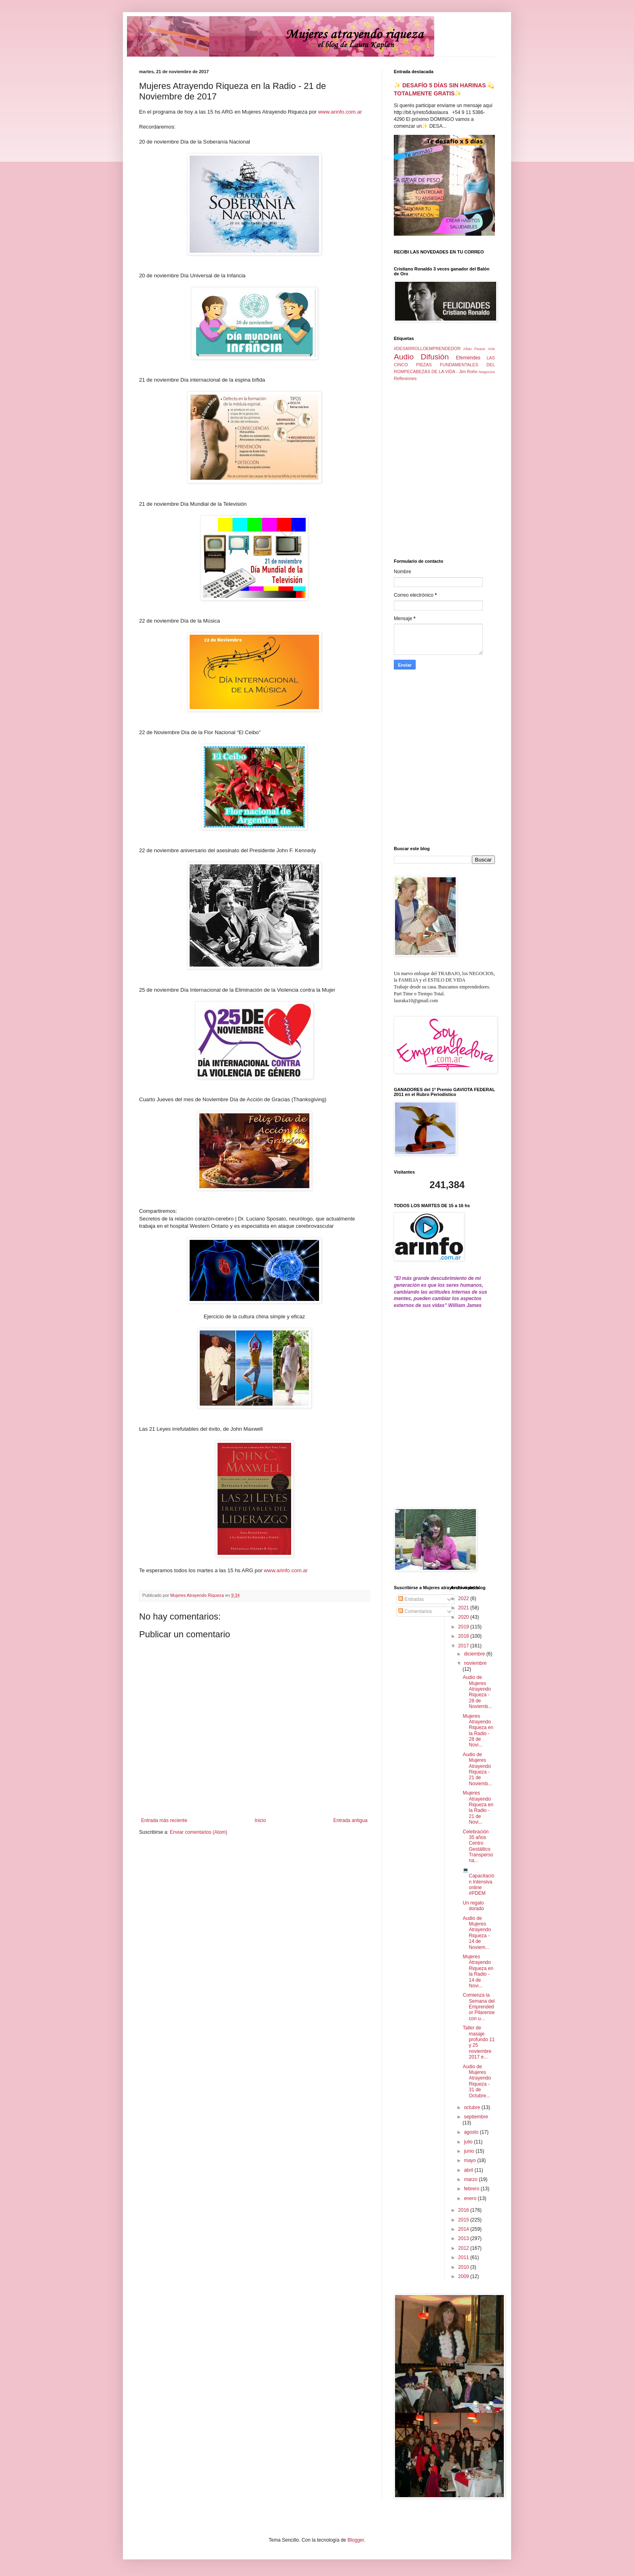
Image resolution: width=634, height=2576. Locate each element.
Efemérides (468, 358)
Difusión (435, 357)
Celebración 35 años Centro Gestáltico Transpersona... (478, 1846)
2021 (464, 1608)
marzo (471, 2179)
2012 (464, 2248)
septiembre (476, 2117)
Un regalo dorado (473, 1905)
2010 (464, 2267)
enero (471, 2198)
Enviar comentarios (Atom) (198, 1832)
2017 (464, 1646)
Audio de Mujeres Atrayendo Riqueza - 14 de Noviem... (477, 1932)
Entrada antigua (350, 1820)
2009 (464, 2276)
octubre (472, 2107)
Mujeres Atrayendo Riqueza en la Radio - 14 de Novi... (478, 1971)
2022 (464, 1598)
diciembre (475, 1654)
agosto (472, 2132)
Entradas (411, 1599)
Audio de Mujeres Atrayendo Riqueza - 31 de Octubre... (477, 2081)
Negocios (487, 372)
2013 (464, 2238)
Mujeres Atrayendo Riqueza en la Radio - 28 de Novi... (478, 1730)
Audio (404, 357)
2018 (464, 1636)
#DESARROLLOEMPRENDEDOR (427, 348)
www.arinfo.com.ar (340, 112)
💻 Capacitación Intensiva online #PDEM (478, 1881)
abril (469, 2170)
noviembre (475, 1663)
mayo (470, 2160)
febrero (472, 2189)
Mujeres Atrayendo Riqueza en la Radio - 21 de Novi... (478, 1807)
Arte (491, 348)
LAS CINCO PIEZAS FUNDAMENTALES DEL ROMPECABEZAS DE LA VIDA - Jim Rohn (444, 364)
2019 (464, 1627)
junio (470, 2151)
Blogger (355, 2540)
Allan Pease (474, 348)
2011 (464, 2257)
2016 (464, 2210)
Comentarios (415, 1611)
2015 (464, 2220)
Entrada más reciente (164, 1820)
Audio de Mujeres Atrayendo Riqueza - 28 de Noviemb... (477, 1691)
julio (469, 2142)
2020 (464, 1617)
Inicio (260, 1820)
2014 (464, 2229)
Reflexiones (405, 378)
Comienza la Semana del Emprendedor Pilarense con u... (479, 2006)
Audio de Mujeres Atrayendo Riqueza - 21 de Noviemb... (477, 1769)
